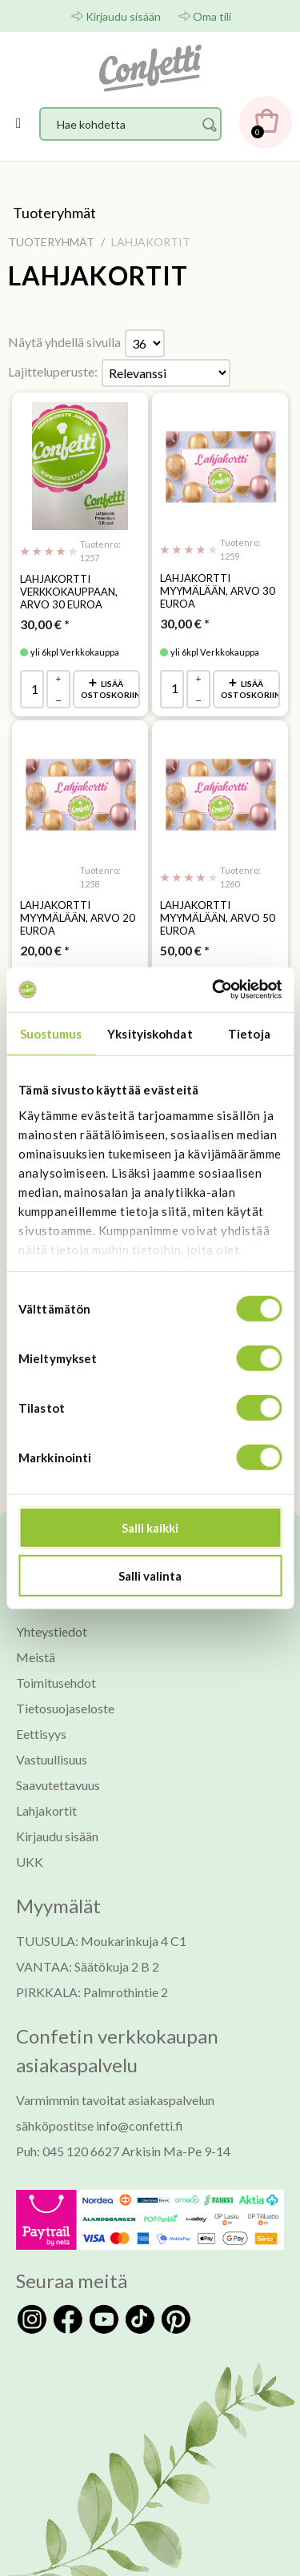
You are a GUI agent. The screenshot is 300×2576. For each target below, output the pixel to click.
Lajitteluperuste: (53, 371)
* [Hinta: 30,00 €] (45, 624)
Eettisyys (41, 1733)
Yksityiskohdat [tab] (149, 1033)
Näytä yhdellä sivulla (64, 341)
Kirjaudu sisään (123, 16)
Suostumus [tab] (51, 1033)
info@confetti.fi (139, 2125)
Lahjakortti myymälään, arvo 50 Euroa (217, 918)
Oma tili (212, 16)
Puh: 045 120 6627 (67, 2151)
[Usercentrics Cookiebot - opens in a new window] (214, 989)
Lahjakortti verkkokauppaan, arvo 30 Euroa (69, 591)
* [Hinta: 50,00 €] (185, 950)
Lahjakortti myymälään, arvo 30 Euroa (217, 591)
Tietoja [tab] (249, 1033)
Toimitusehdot (56, 1682)
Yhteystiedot (51, 1631)
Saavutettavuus (58, 1784)
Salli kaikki (150, 1528)
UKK (29, 1861)
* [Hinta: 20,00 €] (45, 950)
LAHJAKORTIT (98, 276)
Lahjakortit (46, 1810)
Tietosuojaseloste (65, 1708)
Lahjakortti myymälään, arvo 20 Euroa (77, 918)
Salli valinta (150, 1575)
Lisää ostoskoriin (110, 689)
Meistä (35, 1657)
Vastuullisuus (51, 1759)
